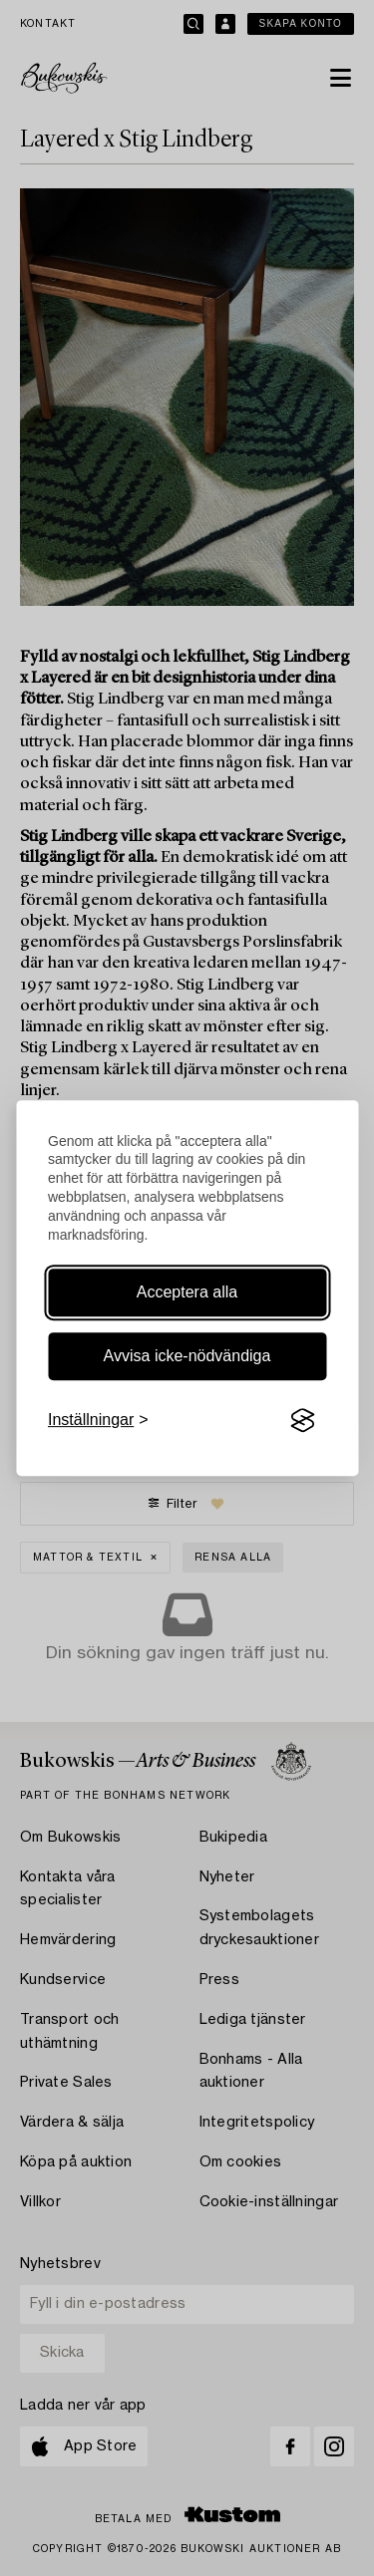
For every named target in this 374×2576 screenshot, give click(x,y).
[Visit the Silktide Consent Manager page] (302, 1420)
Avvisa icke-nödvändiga (187, 1355)
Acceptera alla (187, 1292)
